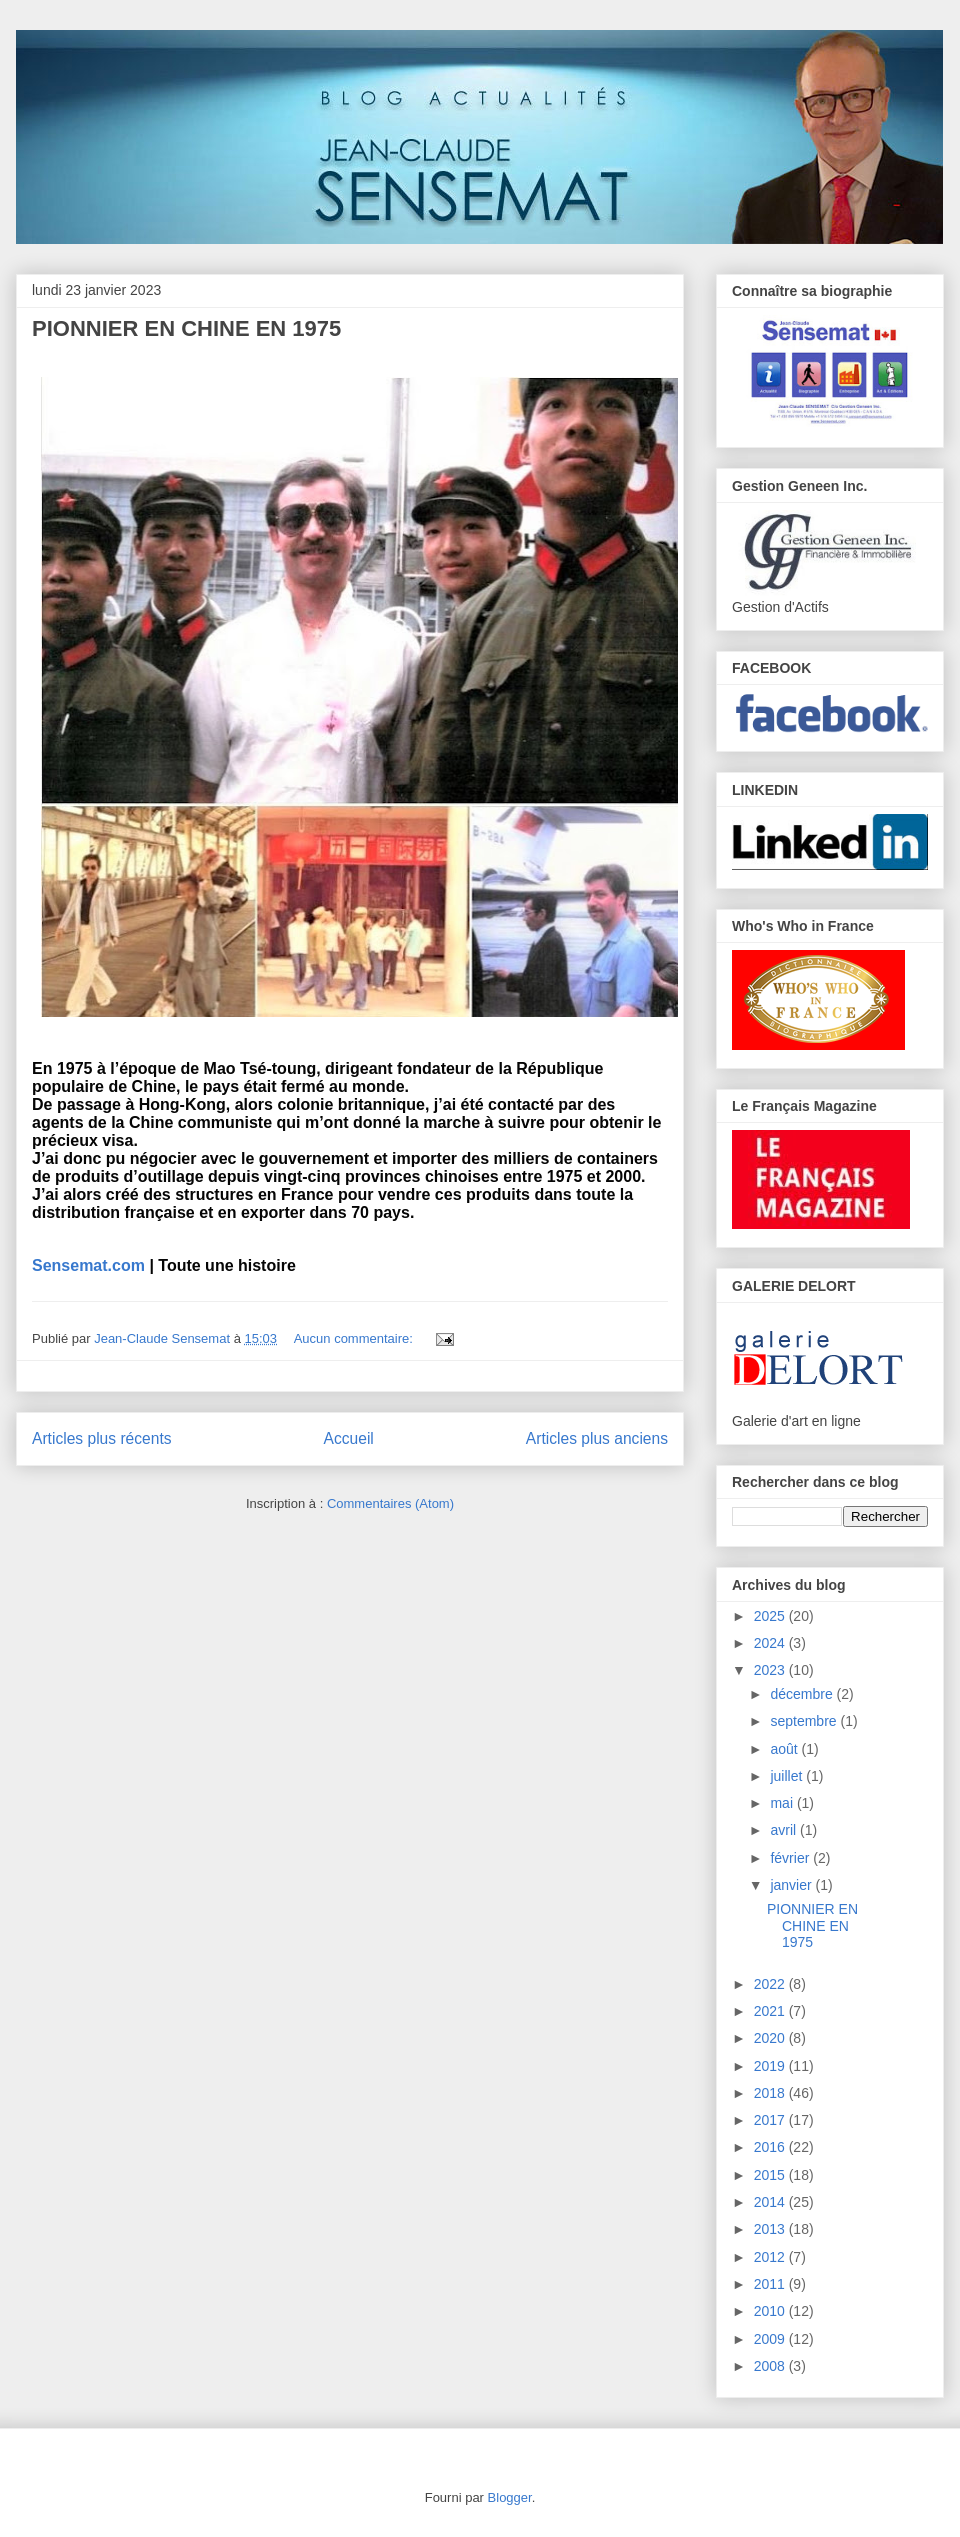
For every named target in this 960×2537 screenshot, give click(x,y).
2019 (771, 2066)
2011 (771, 2284)
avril (785, 1830)
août (785, 1749)
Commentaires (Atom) (390, 1503)
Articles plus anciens (597, 1438)
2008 (771, 2366)
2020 (771, 2038)
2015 (771, 2175)
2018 (771, 2093)
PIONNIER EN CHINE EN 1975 (186, 328)
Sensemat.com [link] (88, 1265)
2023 (771, 1670)
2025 (771, 1616)
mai (783, 1803)
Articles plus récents (102, 1438)
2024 (771, 1643)
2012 (771, 2257)
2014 (771, 2202)
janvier (792, 1885)
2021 (771, 2011)
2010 (771, 2311)
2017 (771, 2120)
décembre (803, 1694)
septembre (805, 1721)
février (791, 1858)
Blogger (510, 2497)
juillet (788, 1776)
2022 (771, 1984)
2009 (771, 2339)
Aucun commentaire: (355, 1338)
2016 (771, 2147)
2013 (771, 2229)
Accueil (349, 1438)
